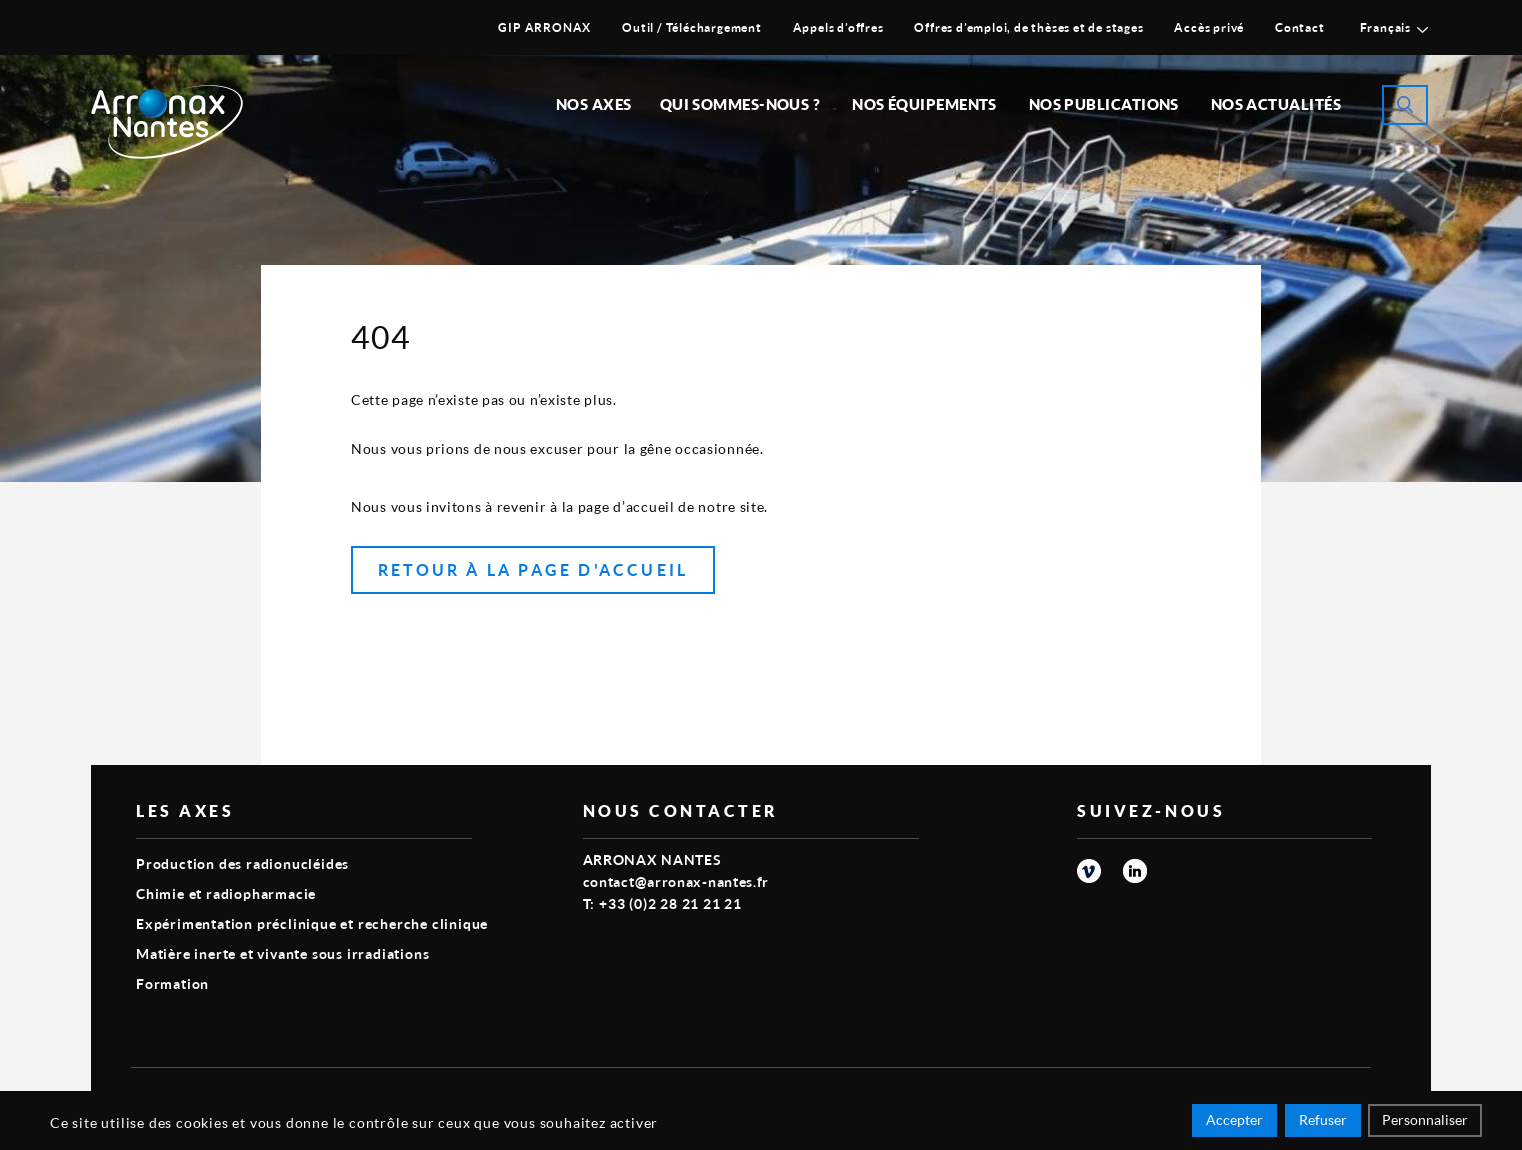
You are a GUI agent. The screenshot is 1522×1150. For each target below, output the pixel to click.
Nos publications (1104, 104)
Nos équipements (924, 104)
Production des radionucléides (242, 863)
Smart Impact (1326, 1095)
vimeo (1089, 871)
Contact (1300, 27)
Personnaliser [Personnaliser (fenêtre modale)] (1425, 1122)
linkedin (1135, 871)
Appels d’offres (838, 27)
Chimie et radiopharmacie (226, 893)
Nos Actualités (1276, 104)
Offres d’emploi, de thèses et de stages (1028, 27)
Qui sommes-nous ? (740, 104)
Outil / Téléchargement (692, 27)
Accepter (1234, 1122)
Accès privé (1209, 27)
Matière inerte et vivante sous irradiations (282, 953)
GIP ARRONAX (544, 27)
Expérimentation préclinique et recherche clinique (312, 923)
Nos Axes (594, 104)
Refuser (1323, 1122)
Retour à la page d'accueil (533, 569)
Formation (172, 983)
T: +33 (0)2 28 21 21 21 (662, 903)
